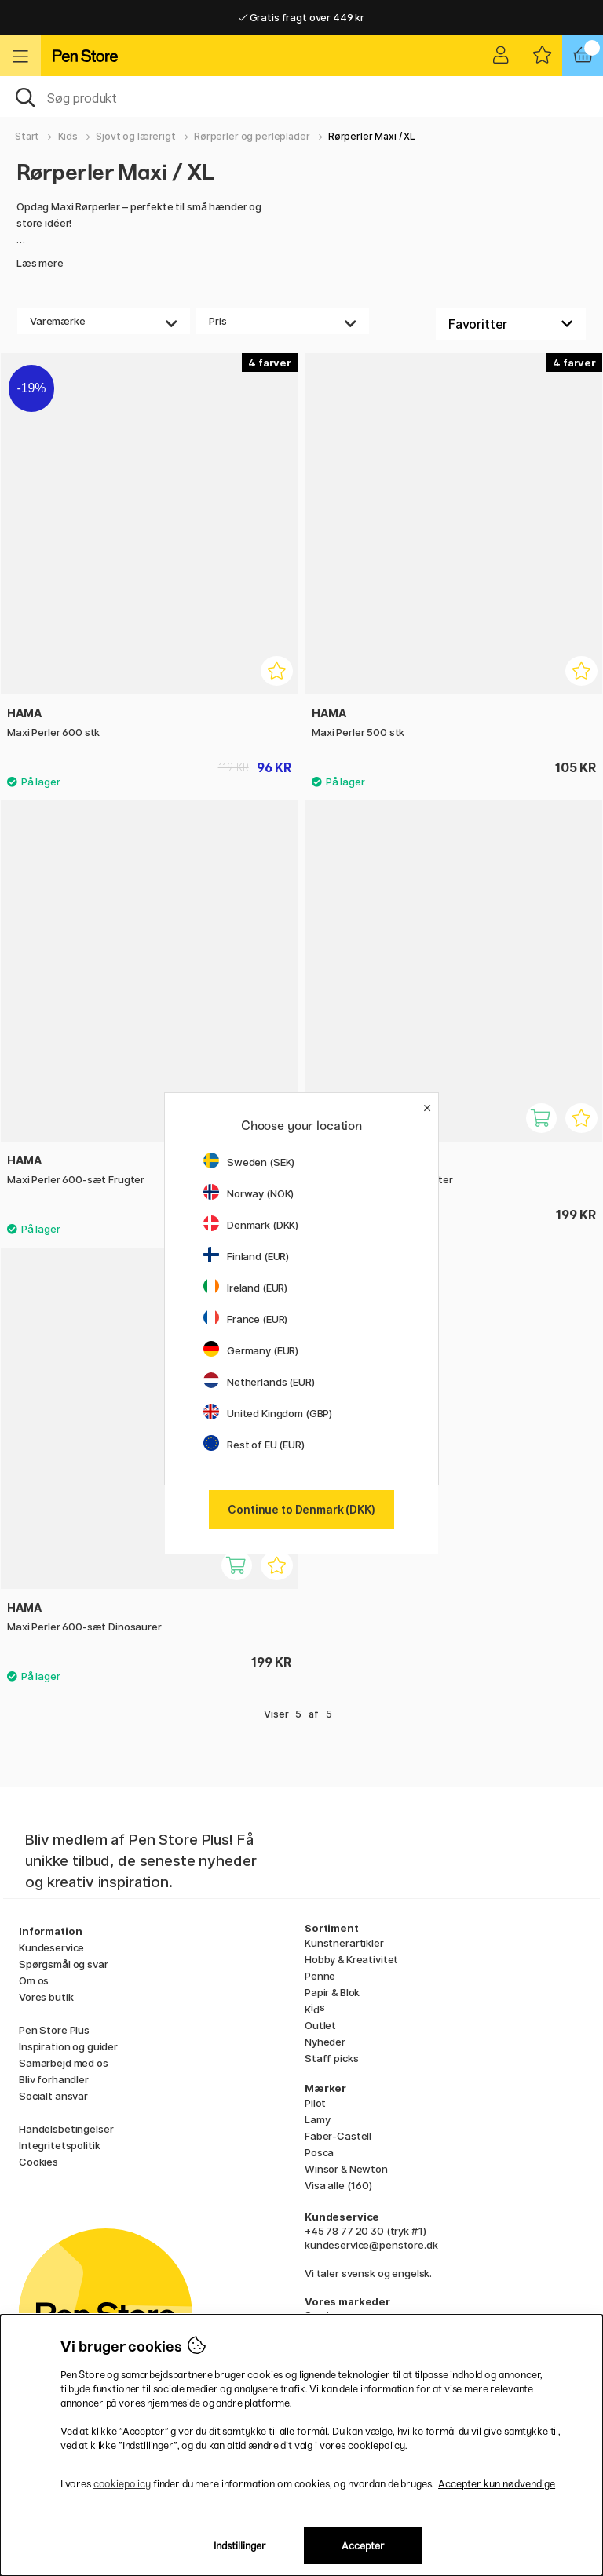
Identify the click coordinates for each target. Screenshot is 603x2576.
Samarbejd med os (63, 2063)
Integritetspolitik (59, 2145)
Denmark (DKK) (250, 1225)
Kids (68, 136)
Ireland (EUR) (245, 1287)
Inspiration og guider (68, 2046)
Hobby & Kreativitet (351, 1959)
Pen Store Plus (54, 2030)
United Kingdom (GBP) (267, 1413)
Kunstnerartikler (344, 1943)
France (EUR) (245, 1319)
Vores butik (46, 1997)
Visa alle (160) (338, 2185)
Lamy (317, 2119)
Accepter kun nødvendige (496, 2484)
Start (27, 136)
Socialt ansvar (53, 2096)
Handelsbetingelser (66, 2128)
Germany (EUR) (250, 1350)
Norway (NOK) (248, 1193)
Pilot (315, 2103)
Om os (34, 1980)
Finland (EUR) (246, 1256)
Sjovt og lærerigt (136, 136)
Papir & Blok (332, 1992)
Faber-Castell (338, 2136)
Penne (320, 1975)
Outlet (320, 2025)
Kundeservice (51, 1947)
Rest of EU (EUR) (254, 1444)
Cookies (38, 2161)
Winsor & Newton (346, 2168)
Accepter (363, 2546)
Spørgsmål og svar (63, 1964)
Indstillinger (240, 2546)
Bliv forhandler (54, 2079)
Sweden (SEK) (248, 1162)
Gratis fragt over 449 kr (301, 17)
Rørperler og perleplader (252, 136)
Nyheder (325, 2041)
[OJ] (301, 96)
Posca (319, 2152)
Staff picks (331, 2058)
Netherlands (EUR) (259, 1381)
